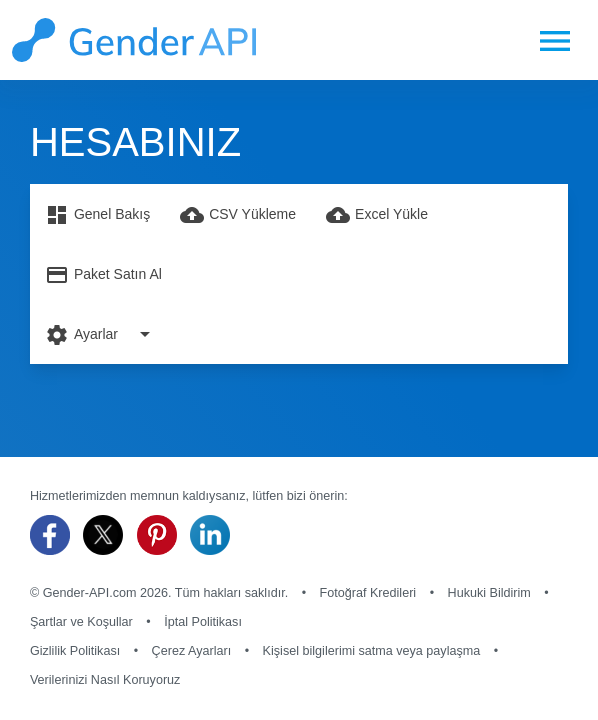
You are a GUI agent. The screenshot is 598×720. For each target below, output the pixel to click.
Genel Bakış (97, 215)
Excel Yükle (377, 215)
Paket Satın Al (103, 275)
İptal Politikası (203, 622)
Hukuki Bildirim (489, 593)
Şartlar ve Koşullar (81, 622)
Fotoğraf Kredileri (368, 593)
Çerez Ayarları (192, 651)
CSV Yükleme (238, 215)
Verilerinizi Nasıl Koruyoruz (105, 680)
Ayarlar (101, 334)
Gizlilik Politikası (75, 651)
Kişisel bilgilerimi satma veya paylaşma (372, 651)
